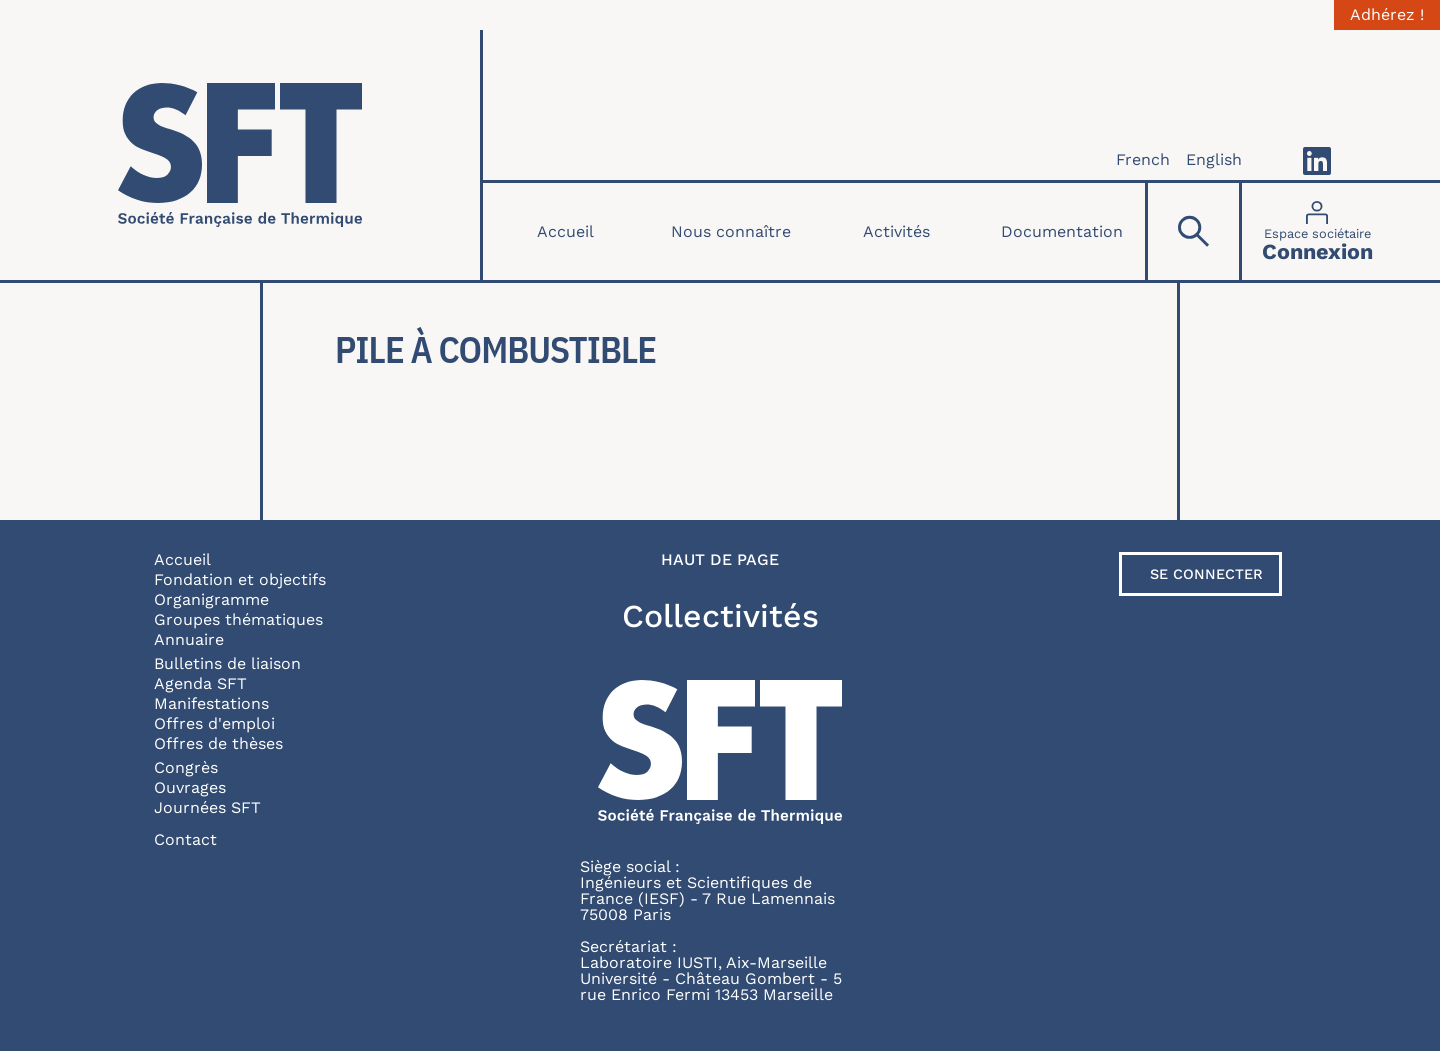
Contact (185, 839)
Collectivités (720, 616)
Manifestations (211, 703)
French (1143, 159)
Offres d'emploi (214, 723)
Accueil (565, 231)
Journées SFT (207, 807)
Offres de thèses (218, 743)
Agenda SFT (200, 683)
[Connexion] (1317, 231)
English (1214, 159)
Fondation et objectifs (240, 579)
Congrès (186, 767)
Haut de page (720, 560)
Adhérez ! (1387, 15)
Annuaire (189, 639)
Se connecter (1206, 574)
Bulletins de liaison (227, 663)
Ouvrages (190, 787)
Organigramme (211, 599)
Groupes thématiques (238, 619)
